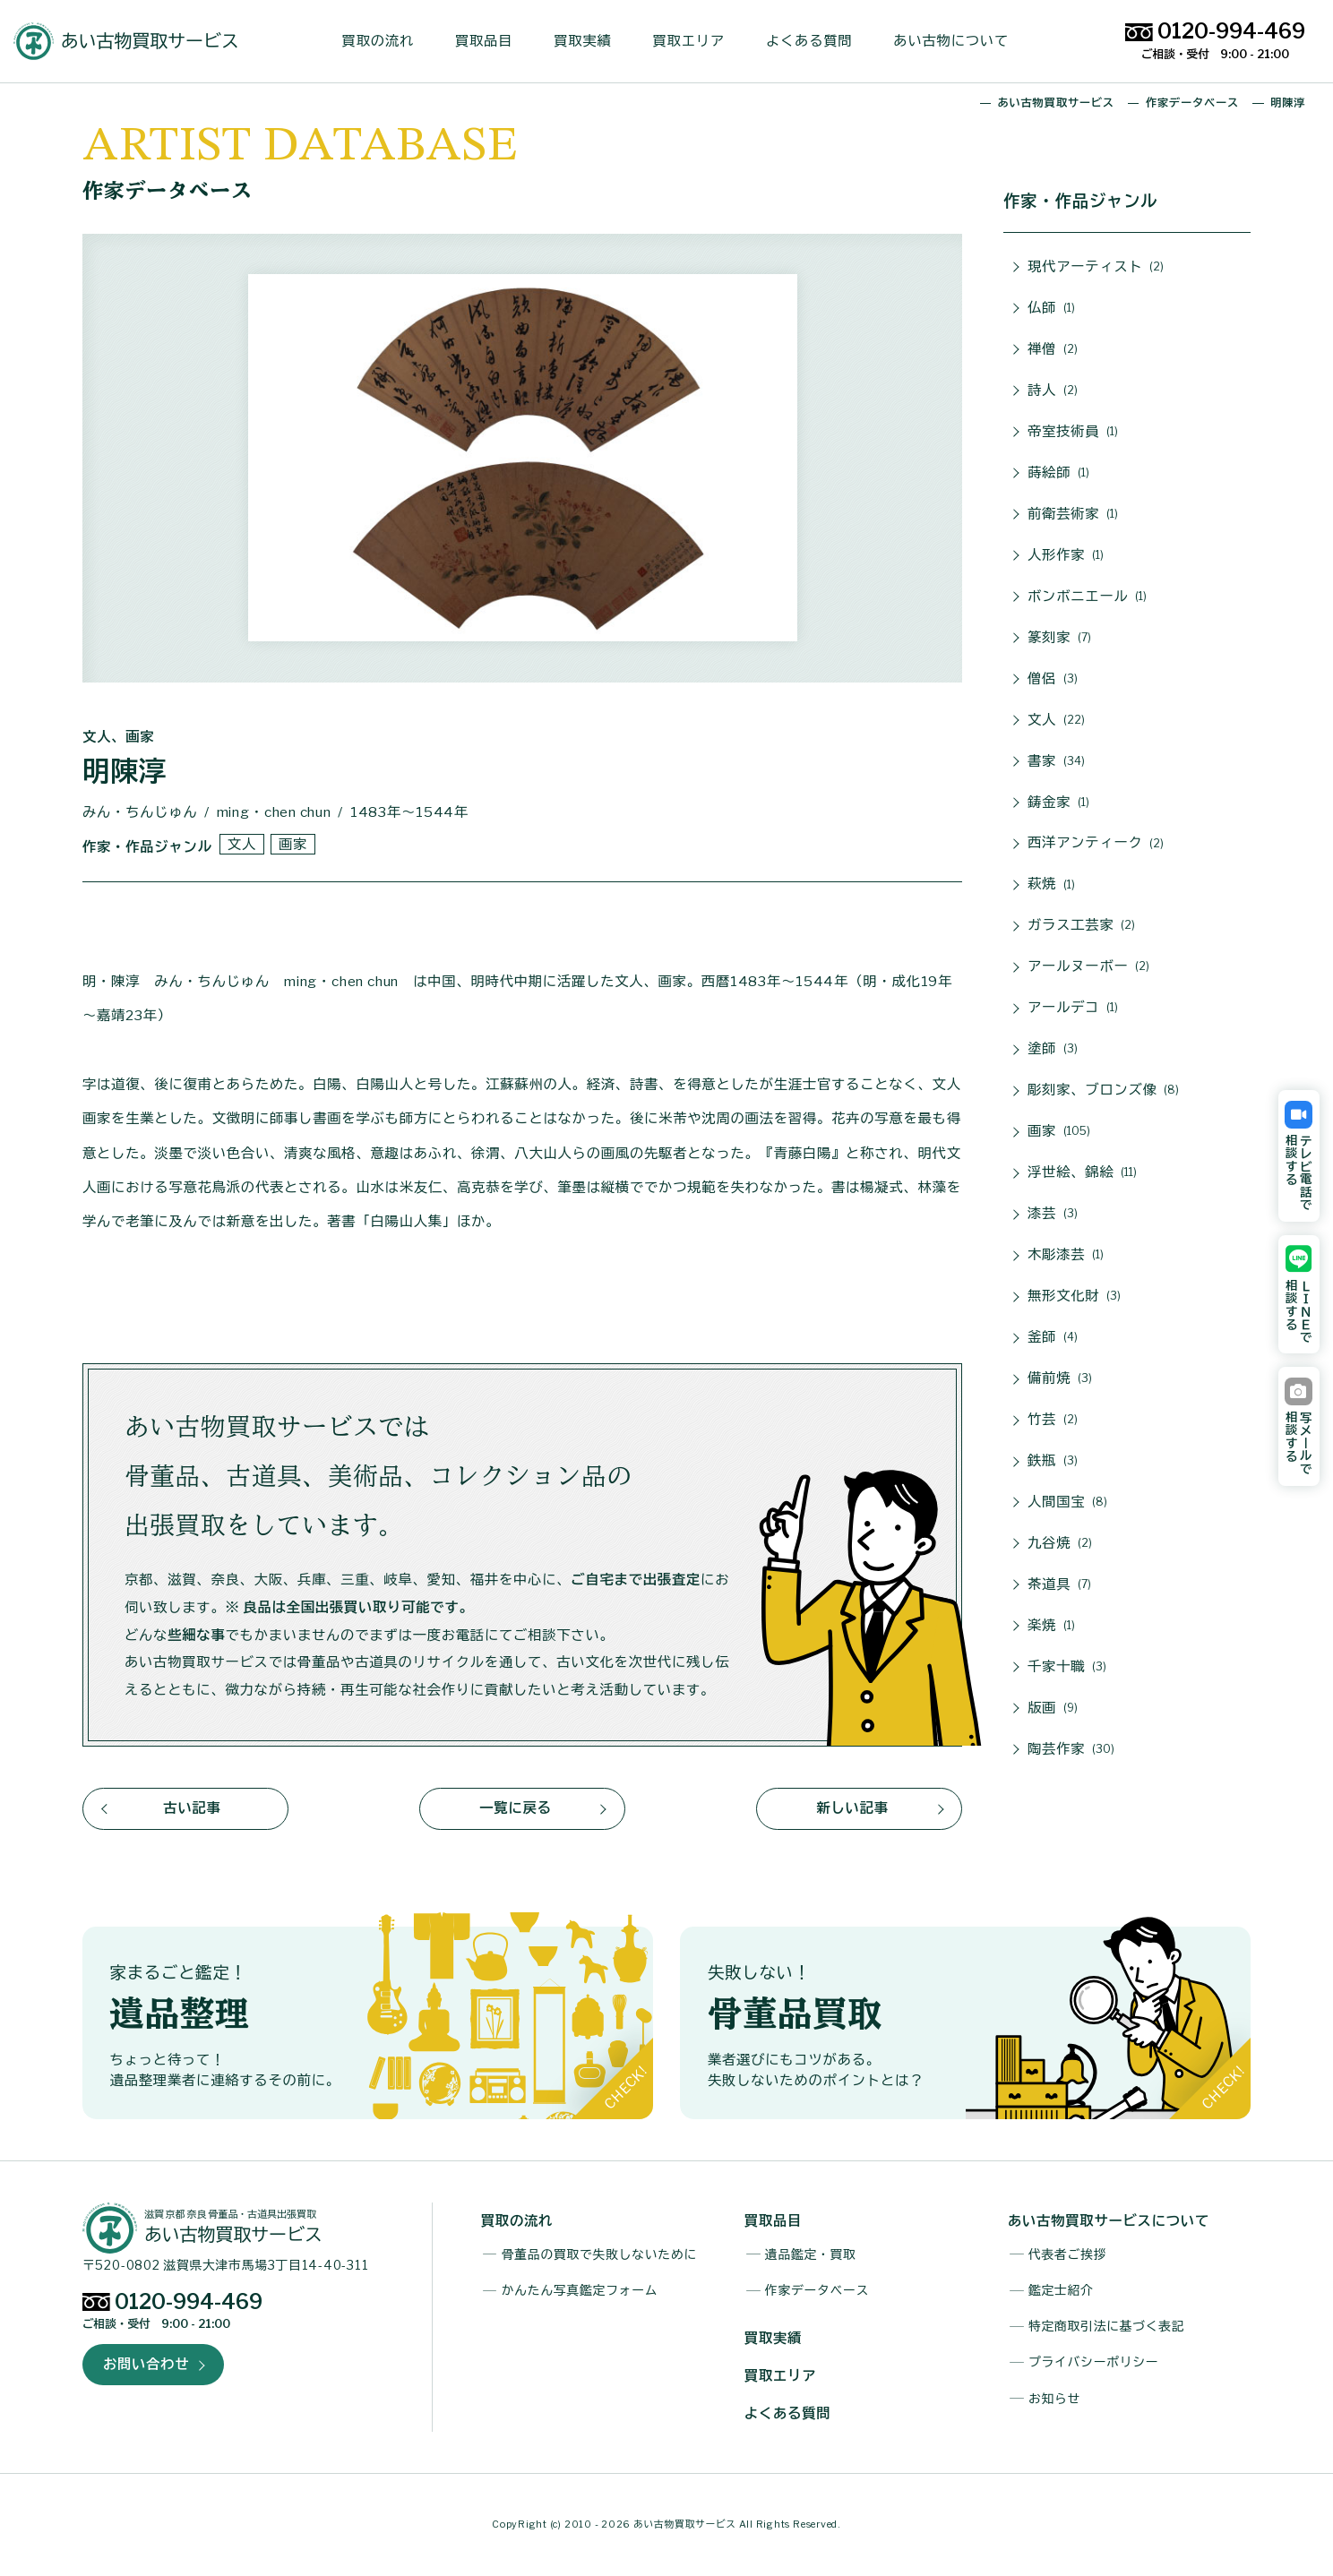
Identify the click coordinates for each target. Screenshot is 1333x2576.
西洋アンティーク (1096, 844)
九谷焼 (1060, 1544)
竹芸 (1053, 1420)
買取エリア (696, 40)
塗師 (1053, 1049)
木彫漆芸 (1066, 1255)
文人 (1056, 720)
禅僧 (1053, 350)
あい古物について (959, 40)
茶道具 (1059, 1585)
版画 (1053, 1708)
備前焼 (1060, 1379)
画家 (1059, 1132)
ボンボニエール (1087, 597)
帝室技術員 (1073, 432)
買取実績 (589, 40)
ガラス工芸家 (1081, 925)
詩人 (1053, 391)
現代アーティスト (1096, 267)
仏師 (1051, 308)
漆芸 (1053, 1214)
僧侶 (1053, 679)
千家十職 (1067, 1667)
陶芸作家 (1071, 1750)
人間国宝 (1067, 1502)
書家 (1056, 762)
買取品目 (491, 40)
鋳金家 (1058, 803)
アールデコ (1073, 1008)
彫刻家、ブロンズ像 (1103, 1090)
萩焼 (1051, 885)
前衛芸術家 (1073, 514)
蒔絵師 (1058, 473)
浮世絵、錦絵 (1082, 1173)
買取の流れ (385, 40)
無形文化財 (1074, 1296)
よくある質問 (816, 40)
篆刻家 (1059, 638)
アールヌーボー (1088, 967)
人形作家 (1066, 556)
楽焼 (1051, 1626)
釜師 (1053, 1338)
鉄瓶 (1053, 1461)
